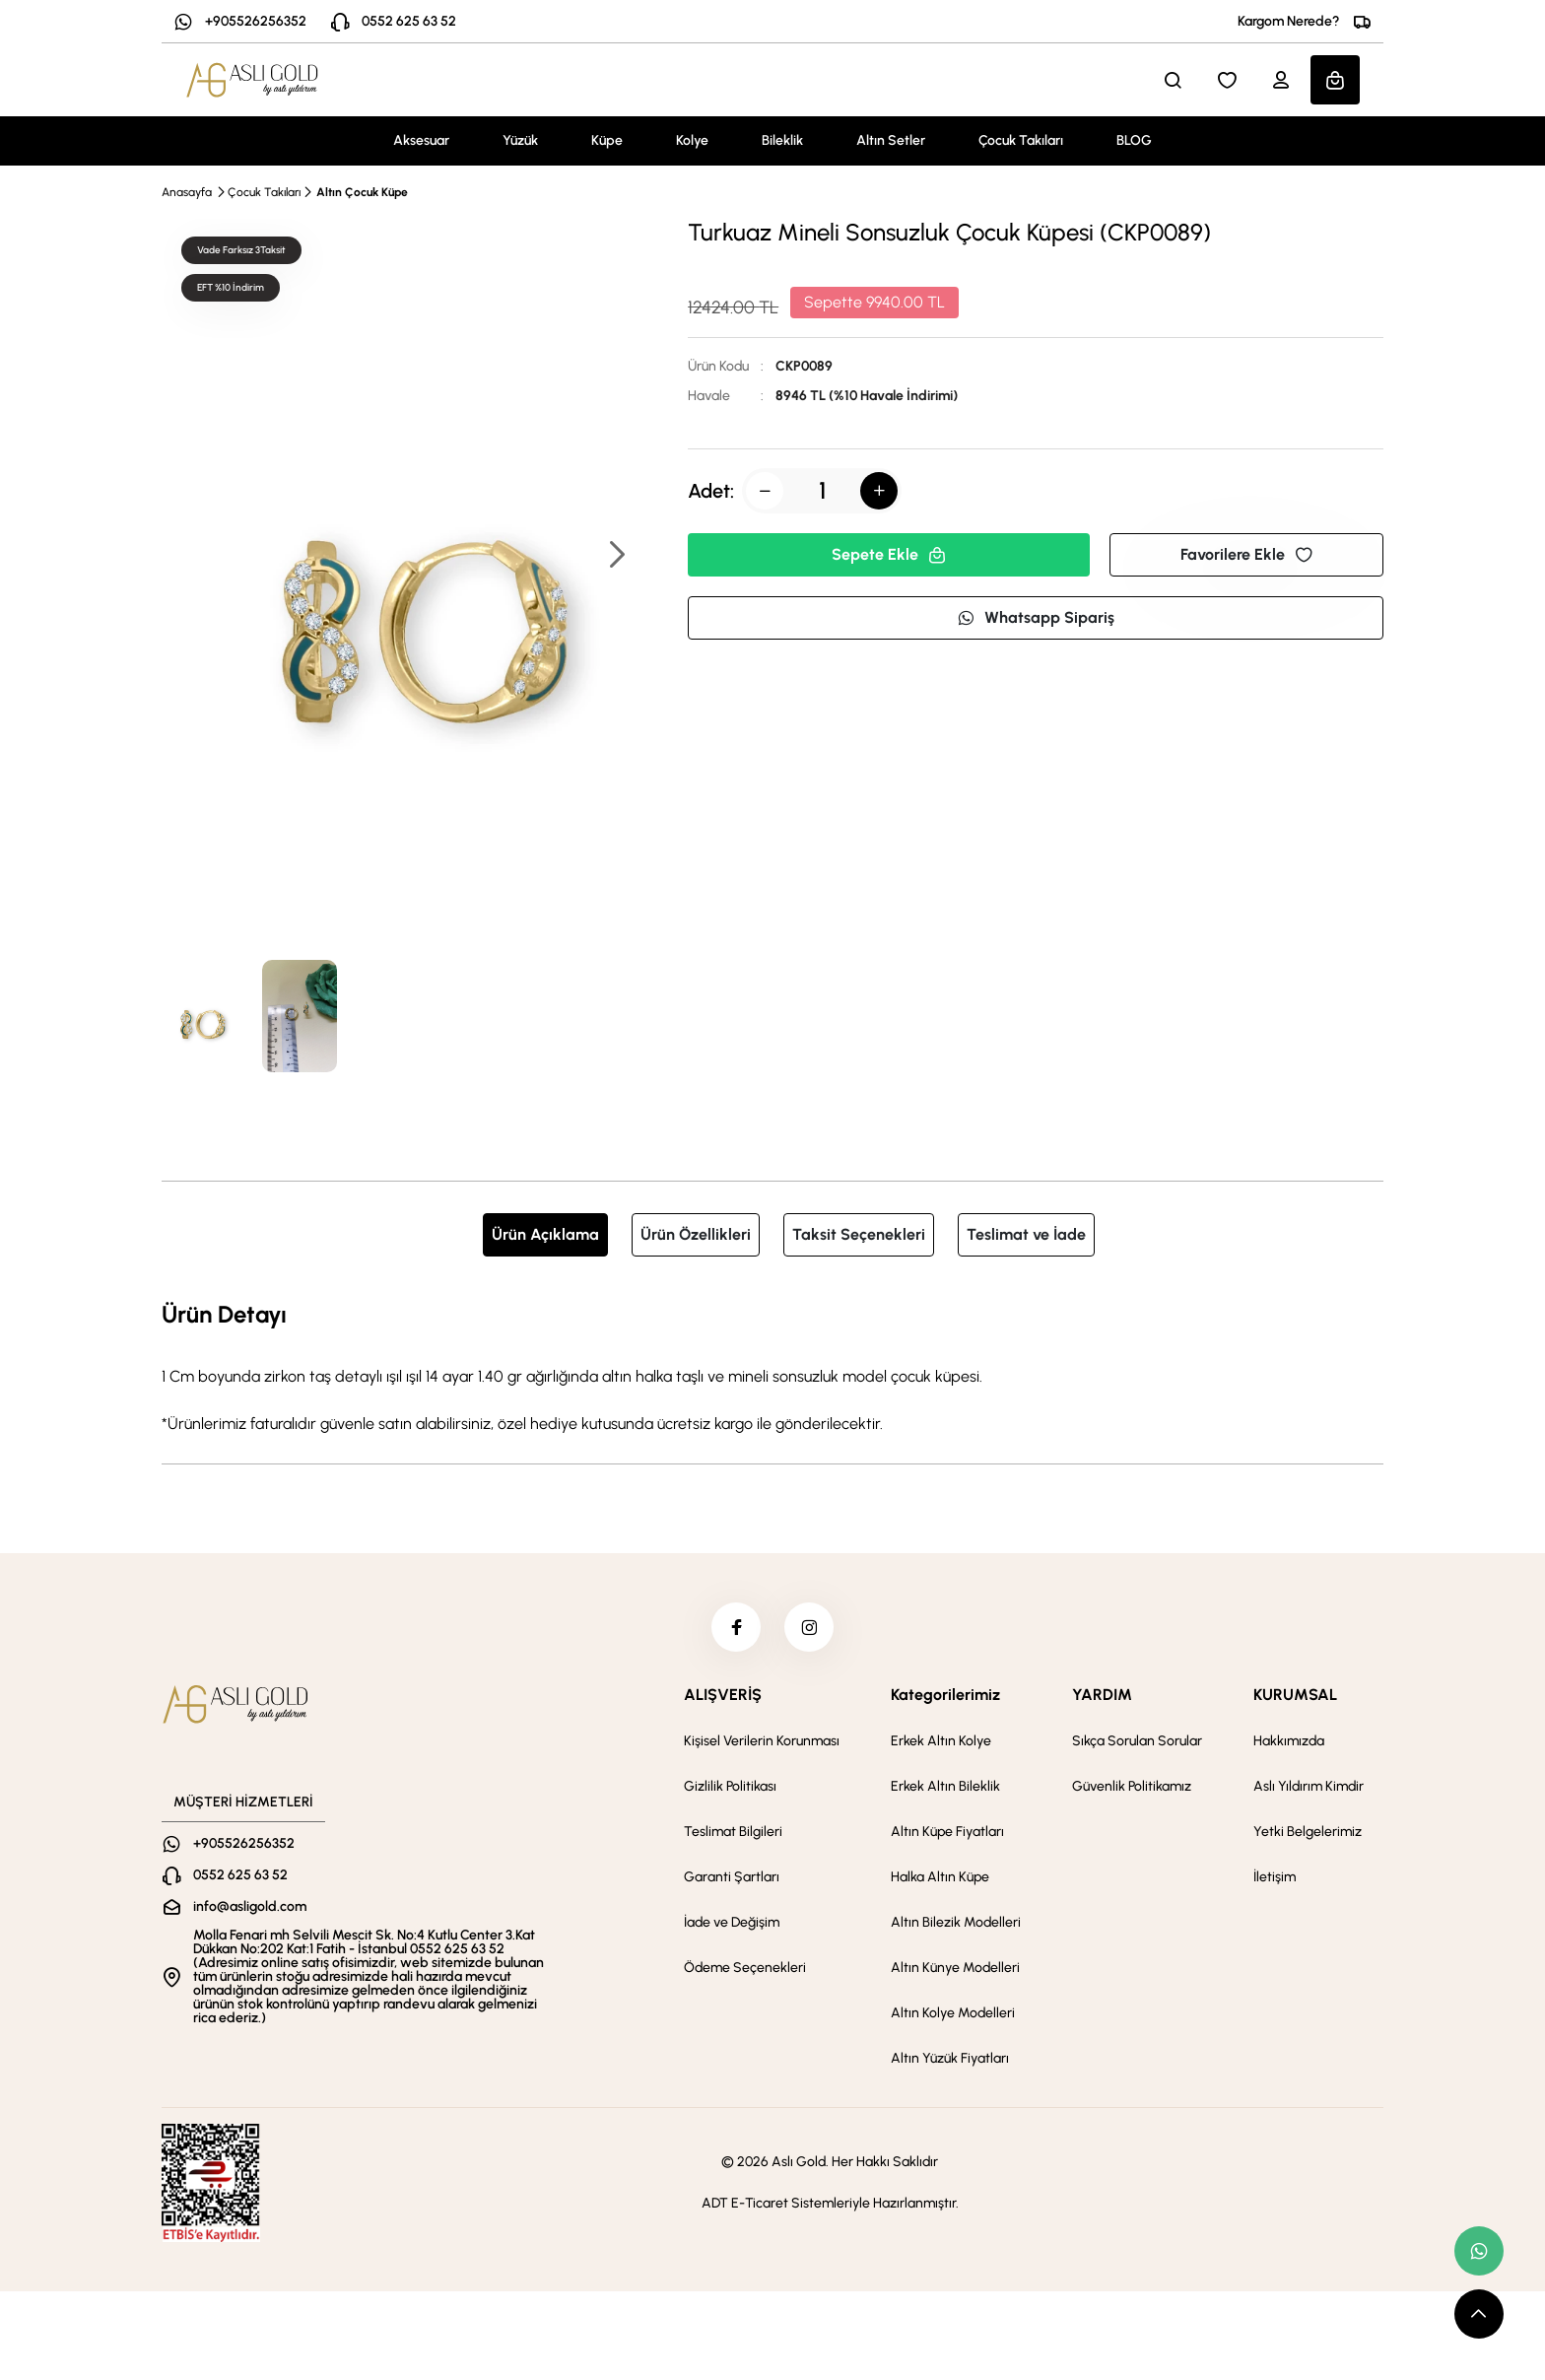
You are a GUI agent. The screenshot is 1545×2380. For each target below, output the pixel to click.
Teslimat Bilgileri (733, 1831)
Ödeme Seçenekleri (745, 1967)
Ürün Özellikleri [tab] (695, 1234)
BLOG (1134, 140)
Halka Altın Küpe (940, 1877)
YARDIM (1102, 1694)
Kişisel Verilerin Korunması (762, 1741)
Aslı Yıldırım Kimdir (1308, 1786)
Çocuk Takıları (1020, 140)
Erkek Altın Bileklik (945, 1786)
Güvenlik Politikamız (1131, 1786)
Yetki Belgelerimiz (1307, 1831)
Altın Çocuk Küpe (362, 192)
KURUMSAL (1295, 1694)
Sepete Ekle (889, 554)
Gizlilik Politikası (730, 1786)
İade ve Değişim (731, 1922)
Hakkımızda (1288, 1741)
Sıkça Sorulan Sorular (1137, 1741)
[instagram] (809, 1627)
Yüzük (520, 140)
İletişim (1274, 1877)
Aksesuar (421, 140)
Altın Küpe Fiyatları (947, 1831)
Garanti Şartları (731, 1877)
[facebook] (736, 1627)
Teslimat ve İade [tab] (1026, 1234)
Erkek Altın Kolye (941, 1741)
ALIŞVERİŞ (723, 1694)
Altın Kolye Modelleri (953, 2013)
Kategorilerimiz (945, 1694)
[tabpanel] (772, 1366)
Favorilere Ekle (1246, 554)
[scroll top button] (1479, 2314)
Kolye (692, 140)
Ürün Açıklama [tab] (545, 1234)
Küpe (607, 140)
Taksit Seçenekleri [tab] (858, 1234)
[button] (615, 556)
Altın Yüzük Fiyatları (950, 2058)
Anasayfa (187, 192)
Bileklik (782, 140)
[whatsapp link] (1479, 2251)
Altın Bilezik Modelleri (956, 1922)
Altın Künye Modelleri (955, 1967)
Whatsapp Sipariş (1035, 617)
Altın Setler (890, 140)
